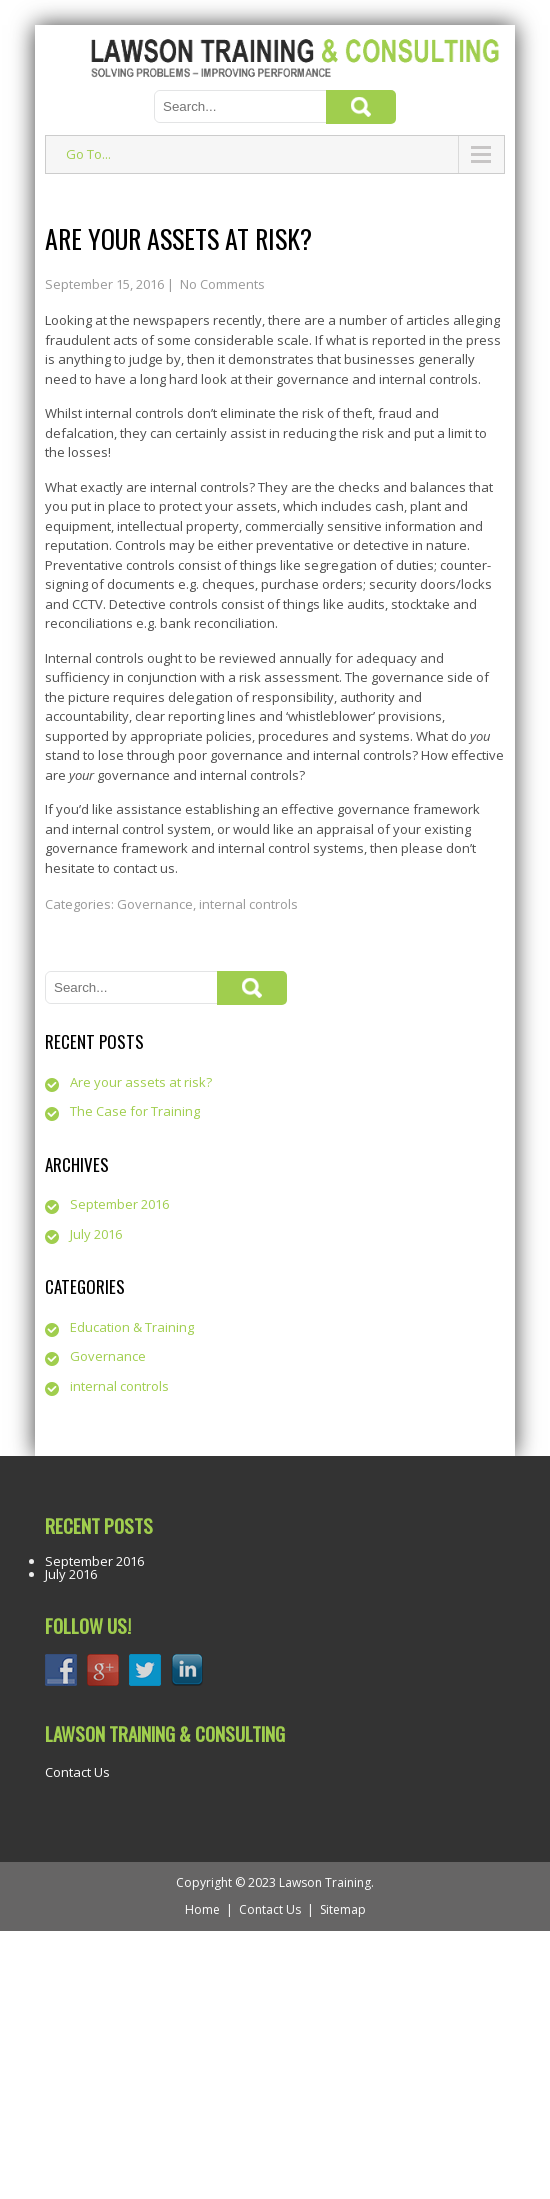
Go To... (88, 154)
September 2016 (119, 1204)
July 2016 (96, 1234)
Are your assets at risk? (141, 1082)
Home (202, 1909)
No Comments (222, 284)
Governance (155, 904)
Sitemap (343, 1909)
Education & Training (132, 1327)
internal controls (248, 904)
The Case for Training (135, 1111)
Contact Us (77, 1772)
